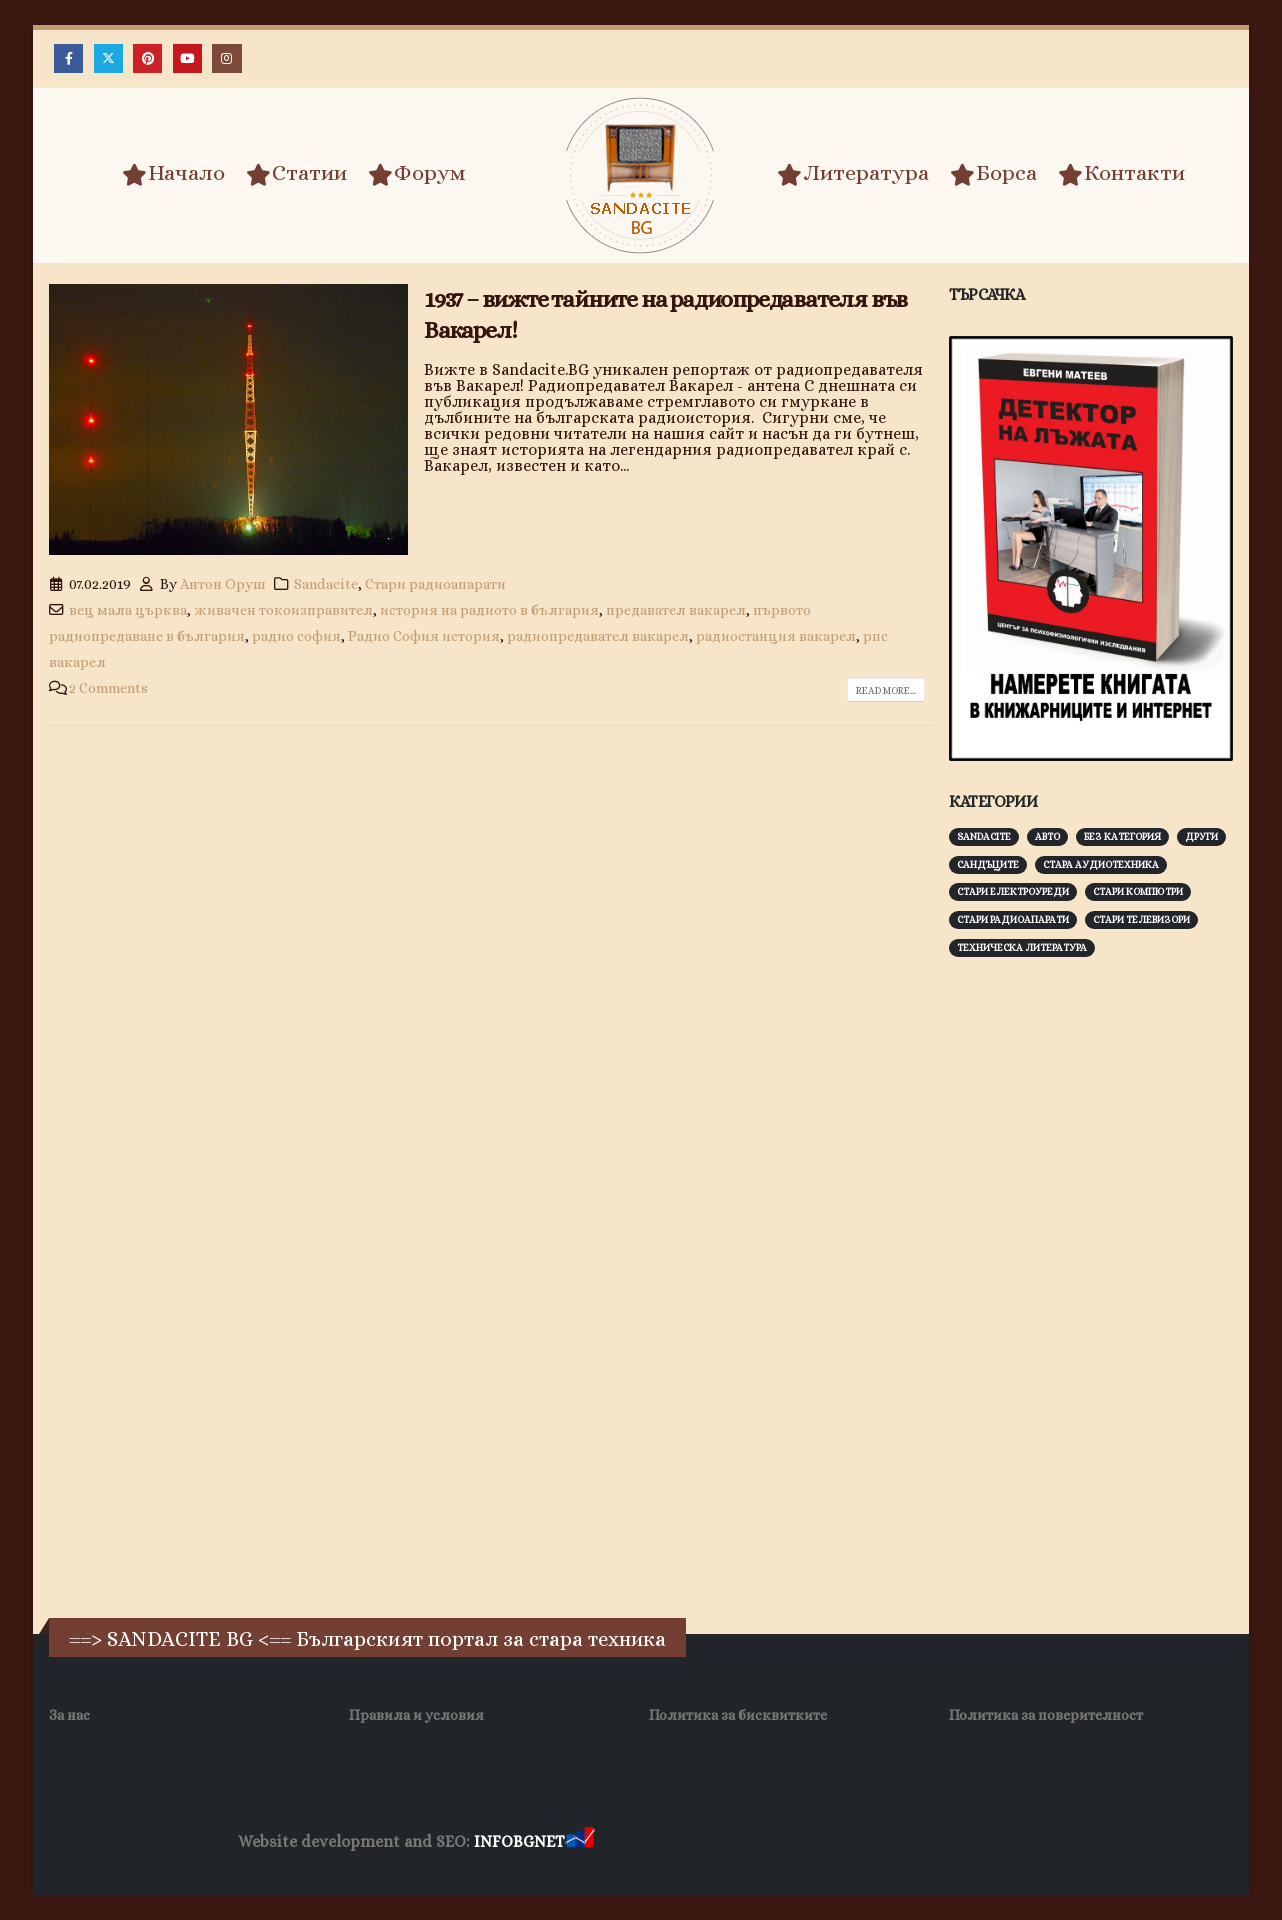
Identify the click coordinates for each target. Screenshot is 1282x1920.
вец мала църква (128, 610)
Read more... (886, 690)
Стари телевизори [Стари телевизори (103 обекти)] (1141, 919)
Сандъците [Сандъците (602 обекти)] (988, 864)
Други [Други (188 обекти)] (1201, 836)
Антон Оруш (223, 584)
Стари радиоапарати (435, 584)
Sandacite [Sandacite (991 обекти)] (984, 836)
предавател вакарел (676, 610)
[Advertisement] (1099, 1285)
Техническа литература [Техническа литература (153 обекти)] (1022, 947)
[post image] (228, 420)
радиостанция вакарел (776, 636)
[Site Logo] (641, 175)
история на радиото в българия (489, 610)
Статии (296, 174)
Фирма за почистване (825, 1842)
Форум (417, 174)
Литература (853, 174)
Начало (173, 174)
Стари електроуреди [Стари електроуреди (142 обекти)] (1013, 891)
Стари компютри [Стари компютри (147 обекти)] (1138, 891)
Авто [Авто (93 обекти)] (1047, 836)
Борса (993, 174)
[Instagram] (226, 58)
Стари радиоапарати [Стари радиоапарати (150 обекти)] (1013, 919)
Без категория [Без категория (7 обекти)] (1122, 836)
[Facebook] (68, 58)
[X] (108, 58)
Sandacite (326, 584)
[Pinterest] (147, 58)
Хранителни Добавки (669, 1842)
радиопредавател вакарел (598, 636)
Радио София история (424, 636)
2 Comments (108, 688)
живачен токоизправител (283, 610)
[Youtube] (187, 58)
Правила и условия (416, 1715)
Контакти (1121, 174)
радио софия (296, 636)
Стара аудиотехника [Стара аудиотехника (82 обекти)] (1101, 864)
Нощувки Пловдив (972, 1842)
